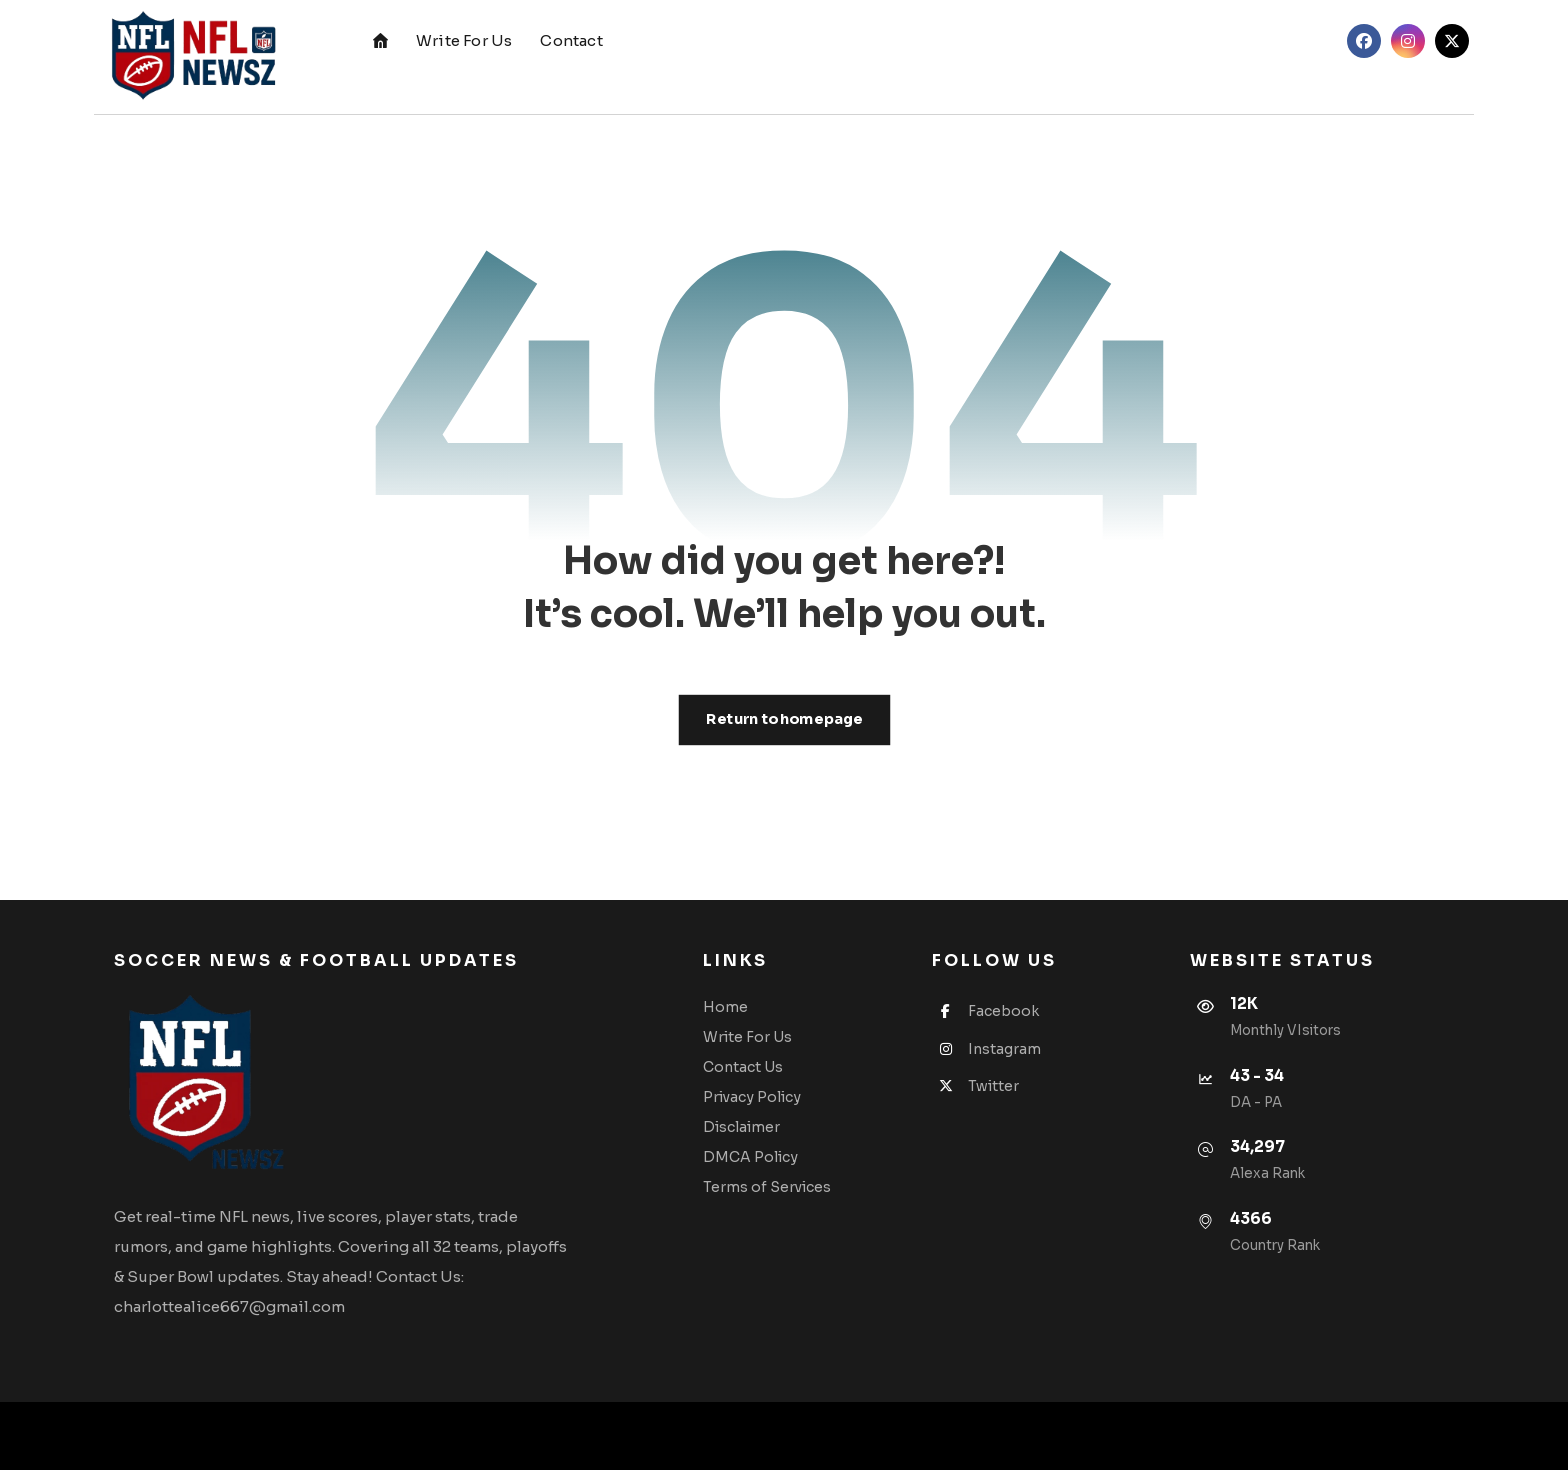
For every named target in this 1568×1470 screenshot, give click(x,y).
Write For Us (747, 1037)
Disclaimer (741, 1127)
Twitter (975, 1086)
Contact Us (743, 1067)
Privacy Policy (752, 1097)
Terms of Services (767, 1187)
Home (725, 1007)
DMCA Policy (750, 1157)
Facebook (985, 1011)
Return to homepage (784, 719)
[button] (1364, 41)
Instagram (986, 1049)
